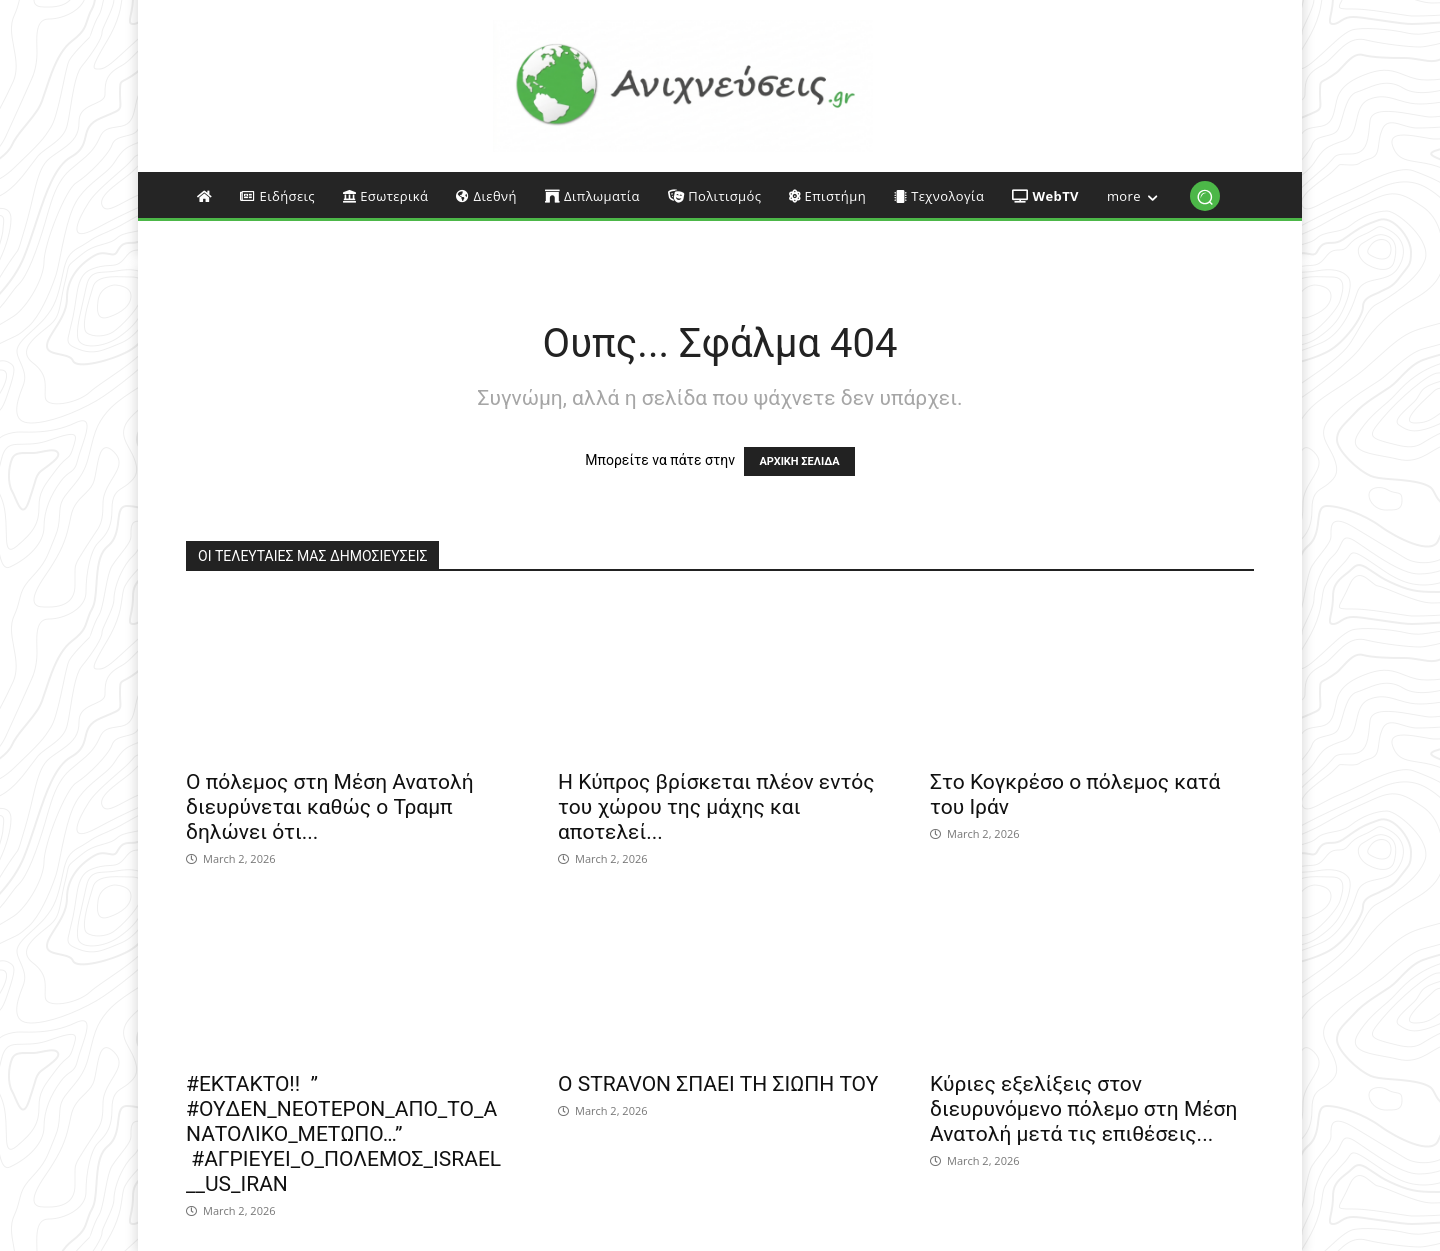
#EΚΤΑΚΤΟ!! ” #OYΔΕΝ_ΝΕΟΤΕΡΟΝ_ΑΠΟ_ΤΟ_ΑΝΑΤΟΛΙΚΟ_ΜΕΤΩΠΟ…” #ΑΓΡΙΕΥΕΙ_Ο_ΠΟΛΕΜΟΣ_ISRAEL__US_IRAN (343, 1134)
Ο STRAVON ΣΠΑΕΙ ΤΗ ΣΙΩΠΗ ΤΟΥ (718, 1084)
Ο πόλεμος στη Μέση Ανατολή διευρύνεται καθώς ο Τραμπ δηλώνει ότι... (330, 807)
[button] (1205, 196)
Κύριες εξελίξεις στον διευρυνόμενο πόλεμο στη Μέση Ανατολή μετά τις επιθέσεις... (1083, 1109)
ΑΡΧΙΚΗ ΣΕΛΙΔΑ (799, 461)
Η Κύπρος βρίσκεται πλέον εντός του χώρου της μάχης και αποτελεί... (716, 807)
